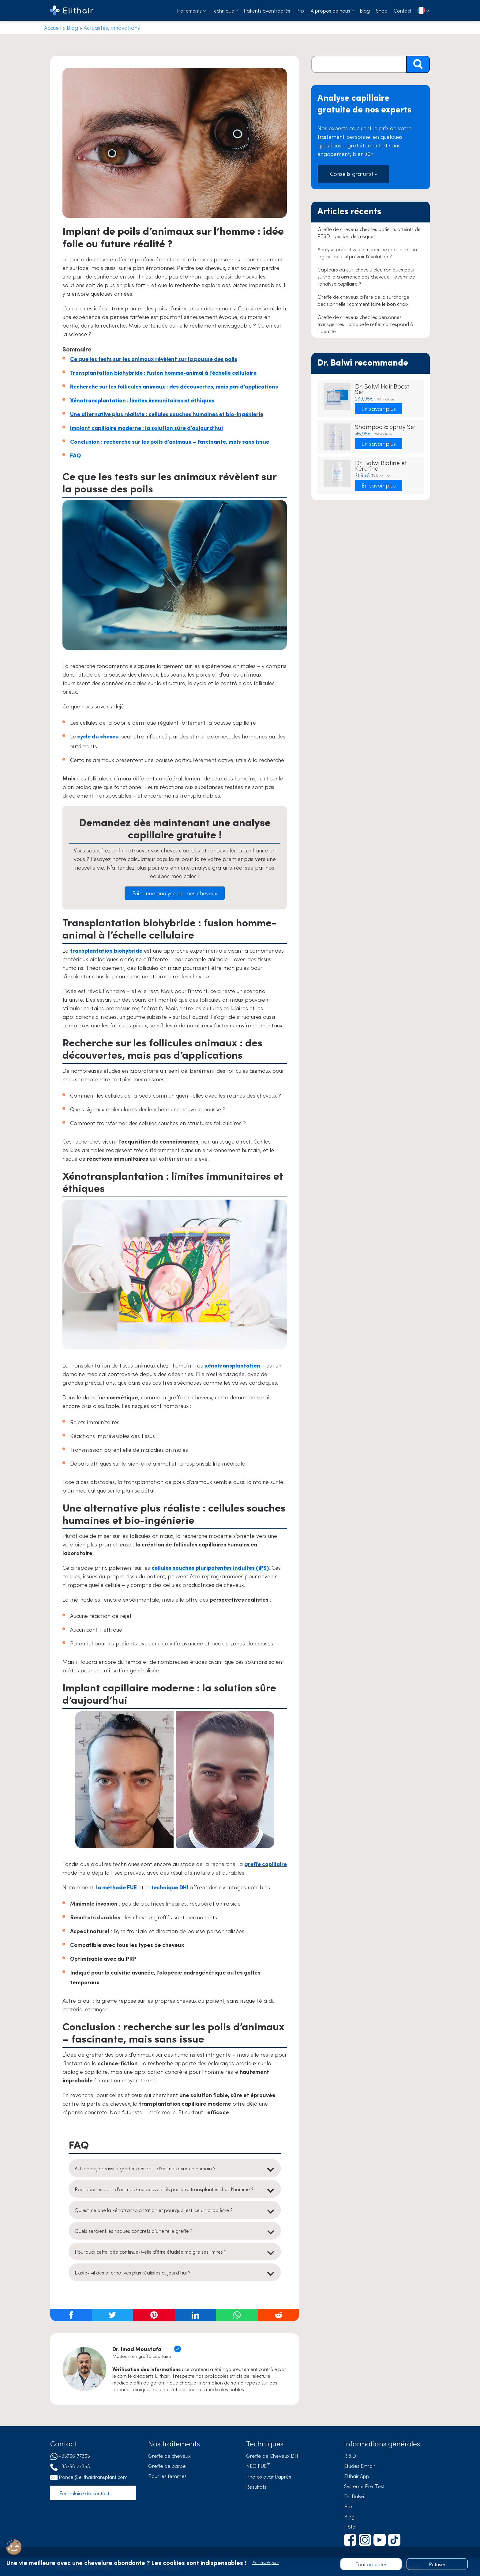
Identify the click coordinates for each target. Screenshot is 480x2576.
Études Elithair (359, 2465)
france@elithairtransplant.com (93, 2476)
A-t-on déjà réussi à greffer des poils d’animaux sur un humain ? (145, 2168)
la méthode (116, 1887)
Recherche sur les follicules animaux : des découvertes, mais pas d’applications (174, 386)
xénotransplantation (232, 1365)
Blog (365, 10)
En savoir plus (379, 408)
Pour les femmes (167, 2475)
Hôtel (350, 2526)
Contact (402, 10)
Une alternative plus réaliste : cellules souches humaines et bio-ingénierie (166, 414)
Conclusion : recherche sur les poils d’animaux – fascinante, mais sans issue (169, 441)
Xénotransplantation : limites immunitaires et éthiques (142, 400)
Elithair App (356, 2475)
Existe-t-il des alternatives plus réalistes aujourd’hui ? (132, 2272)
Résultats (256, 2486)
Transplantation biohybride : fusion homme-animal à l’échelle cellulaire (163, 372)
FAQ (75, 455)
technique (169, 1887)
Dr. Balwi (354, 2496)
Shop (382, 10)
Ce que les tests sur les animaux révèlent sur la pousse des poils (153, 358)
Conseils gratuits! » (353, 173)
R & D (350, 2455)
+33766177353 (74, 2455)
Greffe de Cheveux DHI (273, 2455)
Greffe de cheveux (169, 2455)
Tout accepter (371, 2564)
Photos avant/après (268, 2476)
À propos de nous (330, 10)
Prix (300, 10)
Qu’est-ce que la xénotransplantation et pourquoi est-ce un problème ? (154, 2209)
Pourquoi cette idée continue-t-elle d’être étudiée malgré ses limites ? (151, 2251)
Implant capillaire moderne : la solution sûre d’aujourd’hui (146, 427)
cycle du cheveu (97, 736)
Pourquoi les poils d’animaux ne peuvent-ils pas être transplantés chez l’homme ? (164, 2189)
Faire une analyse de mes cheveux (174, 893)
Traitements (189, 10)
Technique (222, 10)
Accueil (52, 27)
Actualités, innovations (112, 27)
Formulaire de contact (84, 2493)
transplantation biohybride (106, 950)
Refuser (437, 2564)
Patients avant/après (267, 10)
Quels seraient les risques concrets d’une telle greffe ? (134, 2230)
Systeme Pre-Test (364, 2486)
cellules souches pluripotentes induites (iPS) (210, 1567)
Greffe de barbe (167, 2465)
